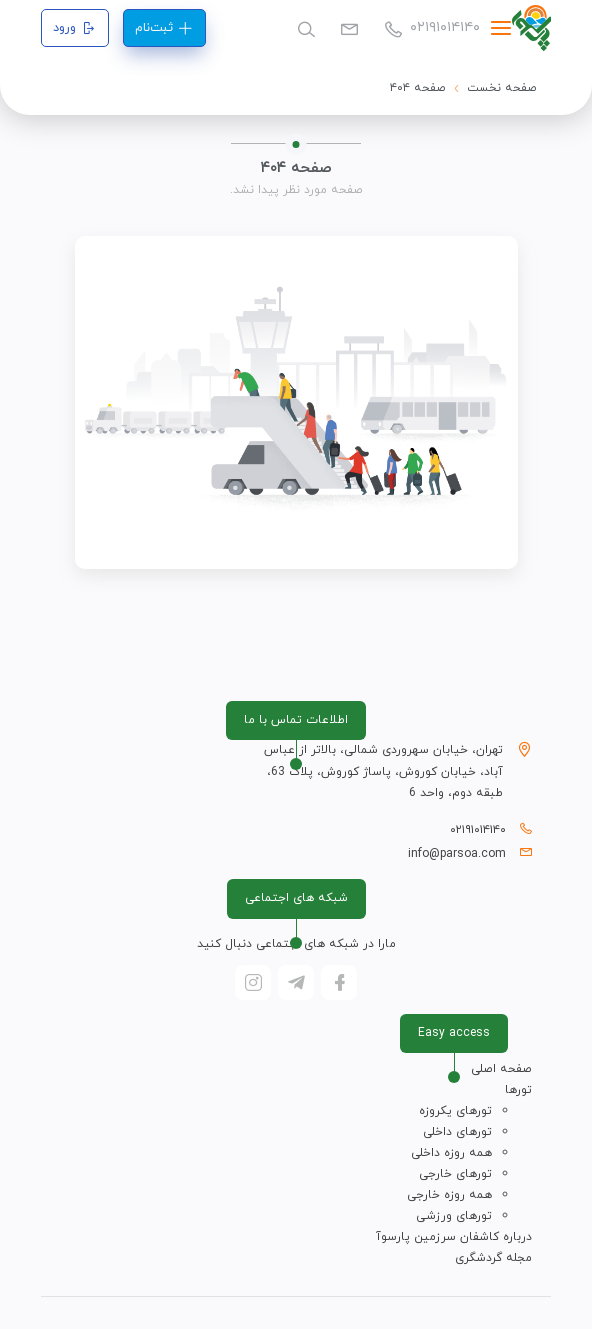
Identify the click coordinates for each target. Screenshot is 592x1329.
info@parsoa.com (457, 854)
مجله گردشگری (493, 1258)
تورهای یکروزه (455, 1111)
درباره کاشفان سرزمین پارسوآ (454, 1237)
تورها (518, 1090)
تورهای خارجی (455, 1174)
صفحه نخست (502, 88)
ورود (74, 28)
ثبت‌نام (164, 28)
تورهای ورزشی (454, 1216)
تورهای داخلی (457, 1132)
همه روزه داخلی (451, 1153)
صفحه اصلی (501, 1069)
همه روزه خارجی (449, 1195)
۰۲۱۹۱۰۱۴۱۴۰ (432, 27)
